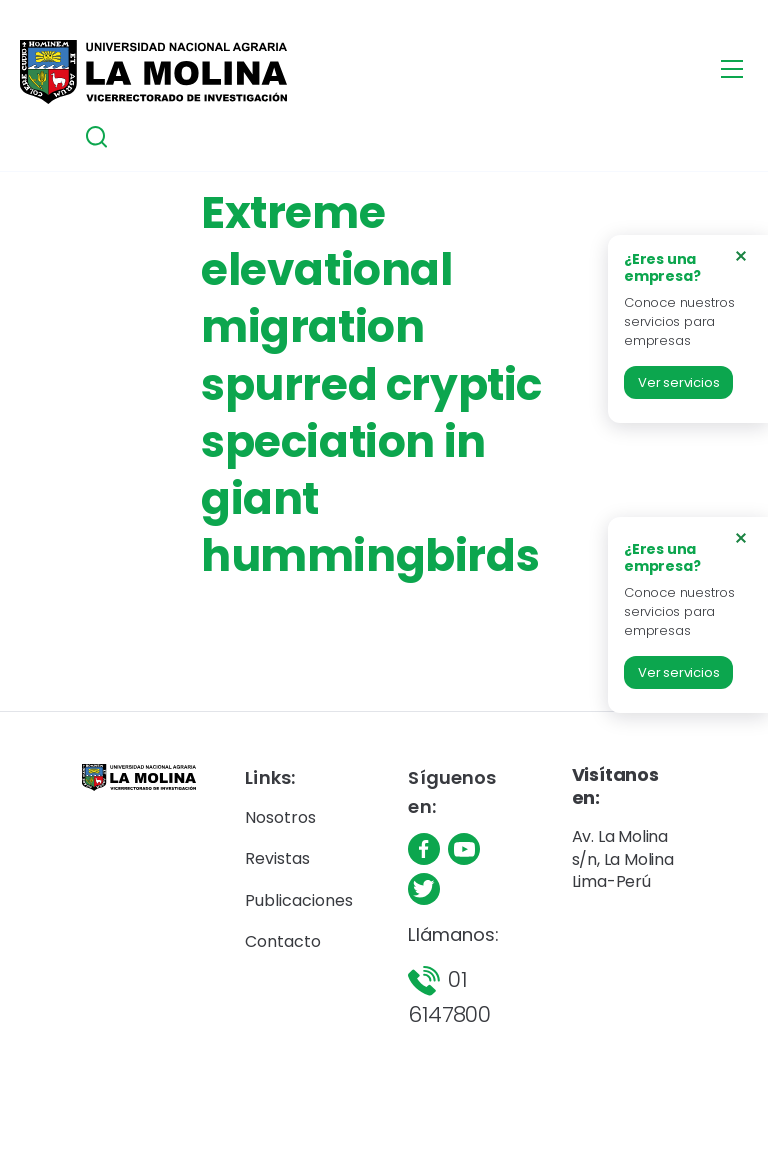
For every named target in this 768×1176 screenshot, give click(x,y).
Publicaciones (299, 900)
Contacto (283, 941)
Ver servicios (678, 382)
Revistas (277, 858)
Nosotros (280, 817)
